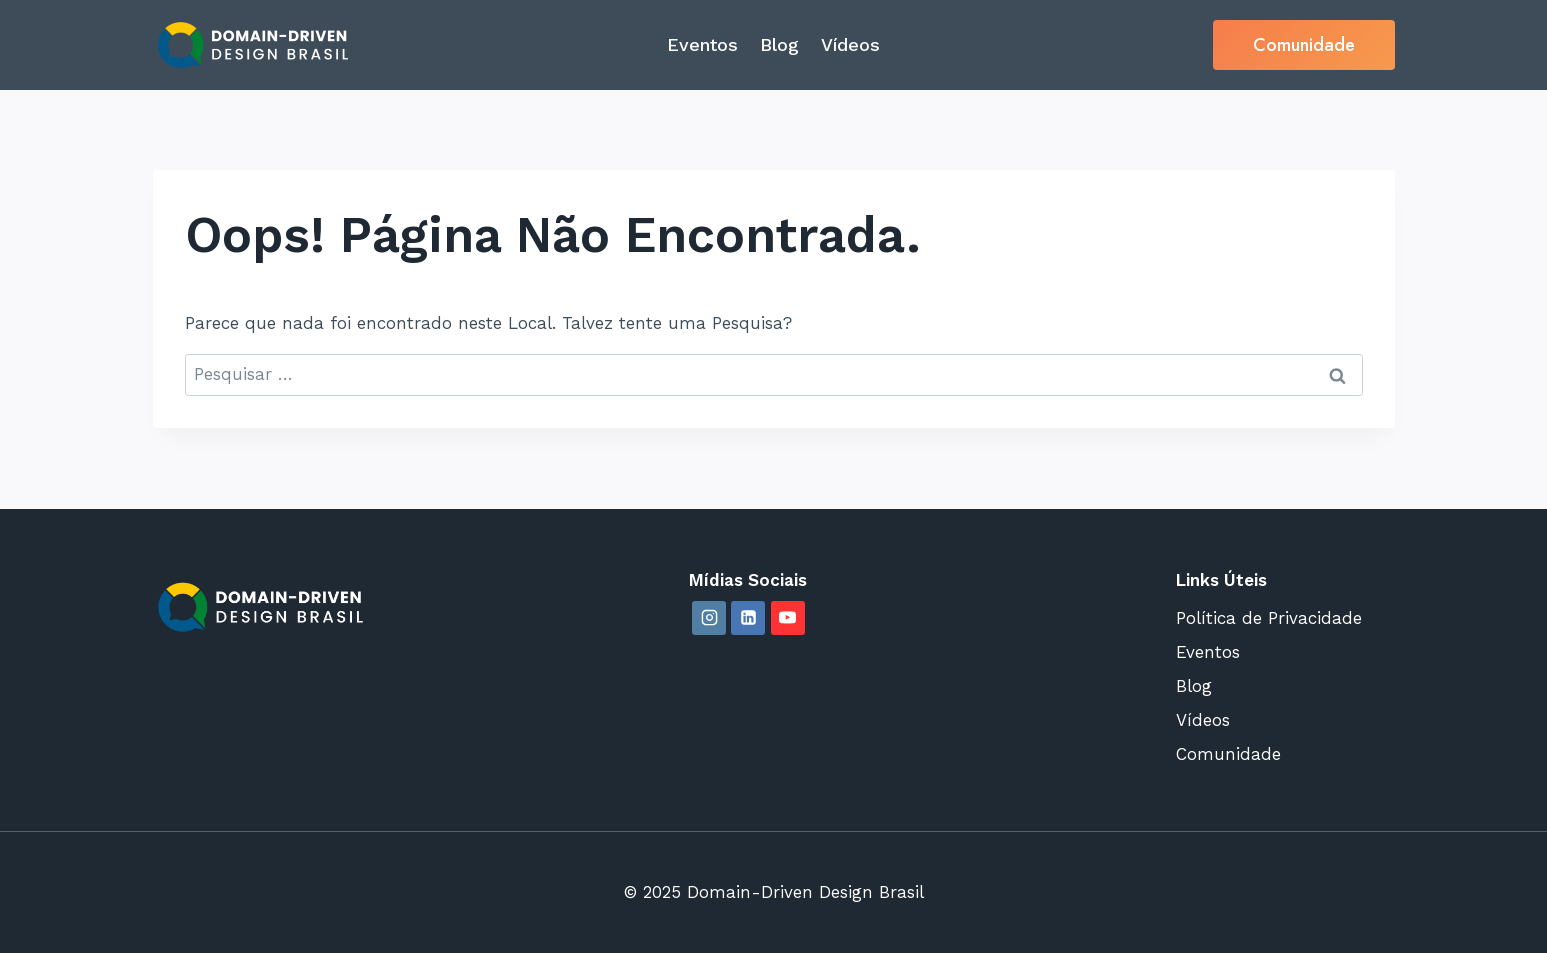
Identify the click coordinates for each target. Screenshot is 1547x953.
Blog (779, 44)
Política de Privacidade (1269, 618)
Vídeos (850, 44)
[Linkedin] (748, 618)
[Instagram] (709, 618)
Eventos (702, 44)
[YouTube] (788, 618)
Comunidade (1304, 45)
